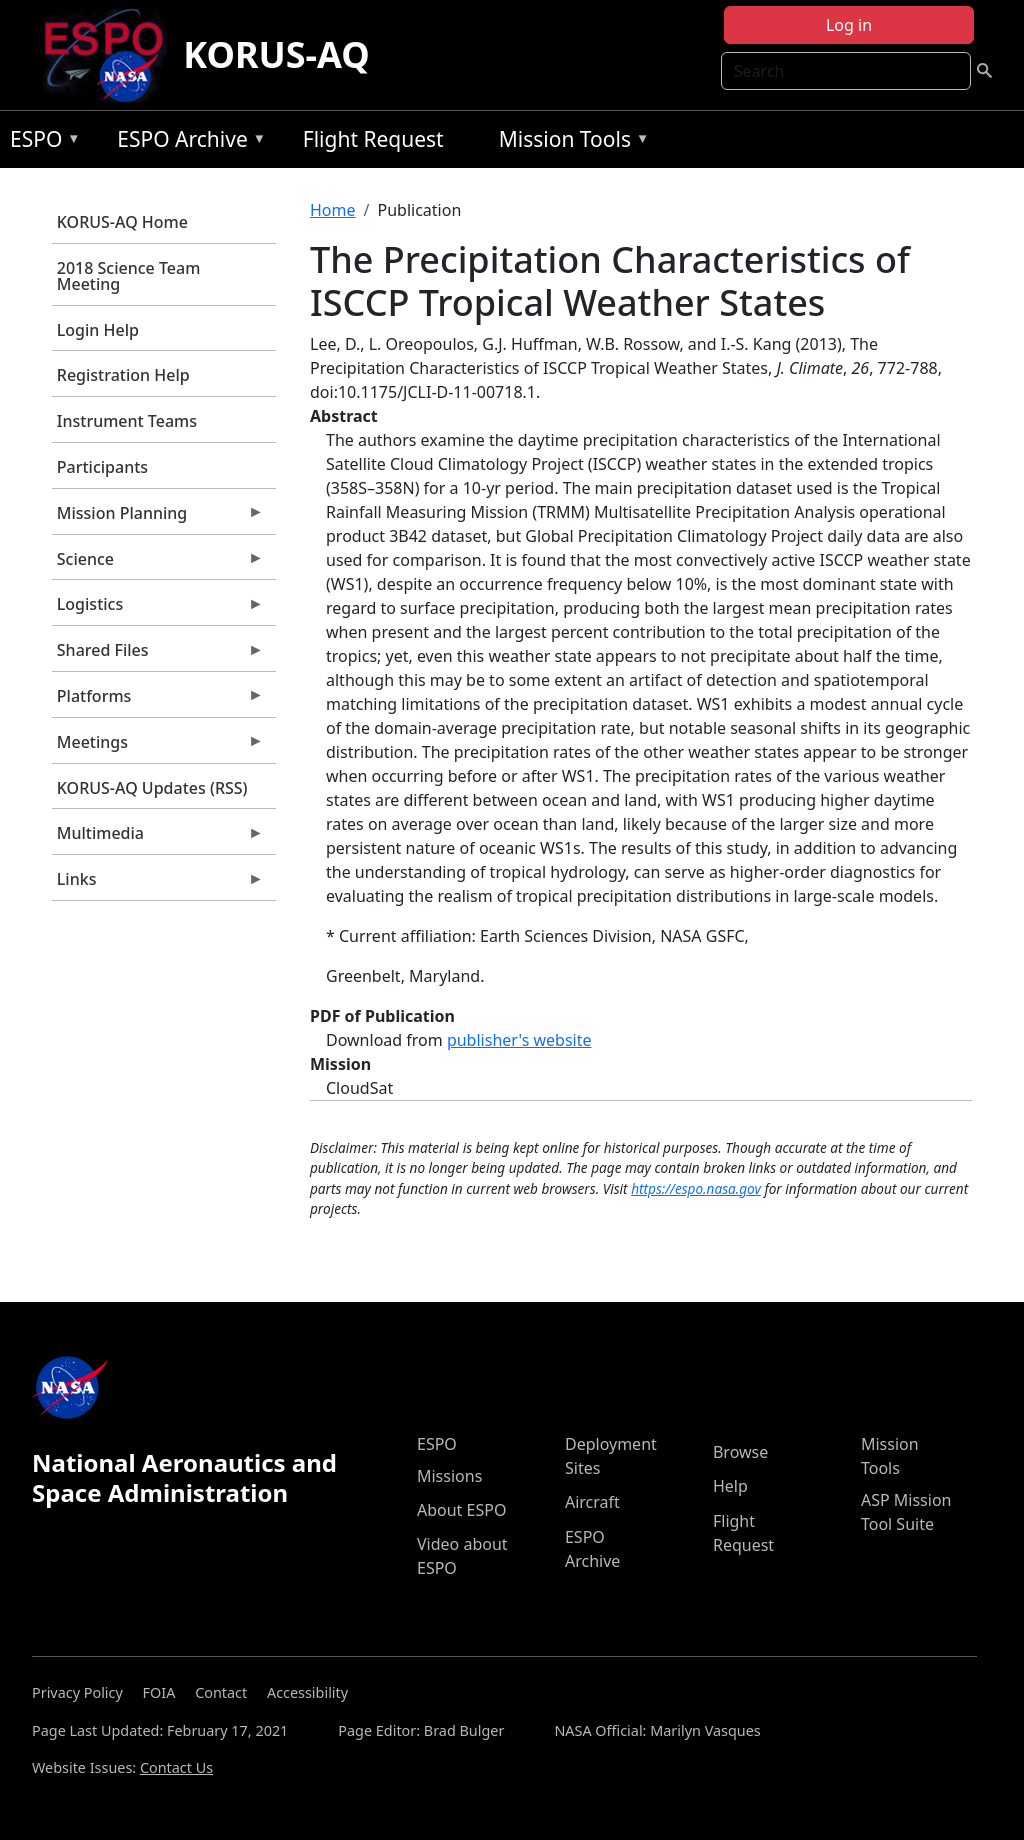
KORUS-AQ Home (122, 222)
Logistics (158, 609)
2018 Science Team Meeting (129, 276)
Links (158, 884)
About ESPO (461, 1510)
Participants (102, 467)
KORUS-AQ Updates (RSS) (152, 788)
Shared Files (158, 655)
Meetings (158, 747)
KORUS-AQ (276, 54)
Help (730, 1486)
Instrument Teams (127, 421)
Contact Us (176, 1767)
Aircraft (592, 1502)
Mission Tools (569, 142)
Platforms (158, 701)
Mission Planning (158, 518)
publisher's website (519, 1040)
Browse (740, 1452)
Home (333, 210)
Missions (449, 1476)
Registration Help (123, 375)
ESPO (40, 142)
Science (158, 564)
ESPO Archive (186, 142)
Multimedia (158, 838)
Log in (849, 25)
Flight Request (373, 139)
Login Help (98, 330)
